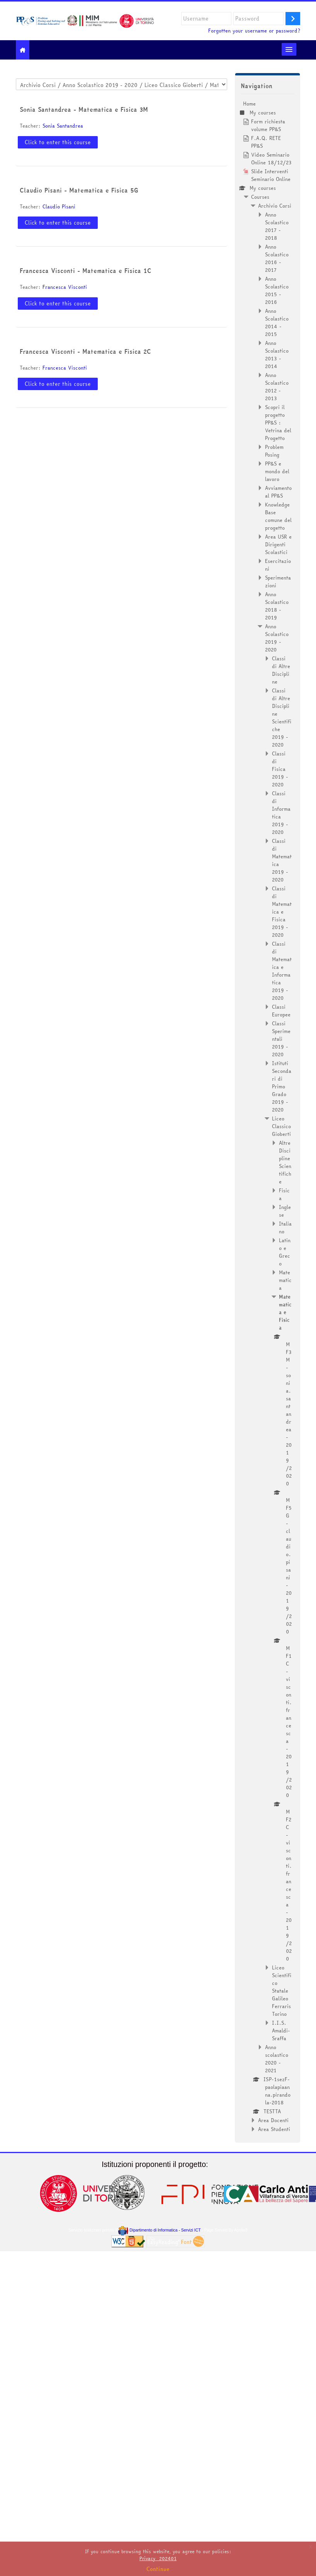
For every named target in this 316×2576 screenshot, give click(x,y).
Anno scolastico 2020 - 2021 (276, 2058)
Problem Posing (274, 451)
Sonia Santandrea (62, 126)
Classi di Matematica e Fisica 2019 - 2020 (282, 912)
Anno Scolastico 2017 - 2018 (277, 226)
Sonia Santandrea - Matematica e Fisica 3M (84, 109)
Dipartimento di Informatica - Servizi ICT (159, 2230)
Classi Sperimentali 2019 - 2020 (281, 1038)
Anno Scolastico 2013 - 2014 (277, 354)
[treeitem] (267, 1116)
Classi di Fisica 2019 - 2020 (280, 769)
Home (249, 103)
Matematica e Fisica (285, 1312)
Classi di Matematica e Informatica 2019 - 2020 (282, 971)
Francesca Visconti (64, 287)
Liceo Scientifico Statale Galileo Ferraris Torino (281, 1991)
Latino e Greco (285, 1251)
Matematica (285, 1280)
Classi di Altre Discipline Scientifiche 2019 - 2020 (281, 717)
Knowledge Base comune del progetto (278, 516)
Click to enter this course (58, 142)
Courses (260, 197)
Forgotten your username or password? (254, 30)
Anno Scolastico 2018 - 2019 (277, 605)
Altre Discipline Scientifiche (285, 1162)
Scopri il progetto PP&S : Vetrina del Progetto (278, 422)
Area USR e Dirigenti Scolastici (278, 544)
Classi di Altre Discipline (281, 670)
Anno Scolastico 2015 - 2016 (277, 290)
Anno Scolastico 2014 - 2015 (277, 322)
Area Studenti (274, 2129)
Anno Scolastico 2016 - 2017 (277, 258)
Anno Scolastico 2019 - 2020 (277, 637)
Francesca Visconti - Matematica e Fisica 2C (85, 351)
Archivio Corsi (274, 206)
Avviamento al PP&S (278, 492)
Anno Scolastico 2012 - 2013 (277, 386)
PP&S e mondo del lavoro (277, 471)
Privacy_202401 (158, 2558)
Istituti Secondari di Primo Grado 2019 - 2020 (281, 1086)
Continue (158, 2569)
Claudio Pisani (58, 206)
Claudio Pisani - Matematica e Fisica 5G (79, 190)
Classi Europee (281, 1010)
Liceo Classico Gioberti (281, 1126)
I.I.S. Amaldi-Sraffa (281, 2030)
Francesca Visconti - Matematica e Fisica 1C (85, 270)
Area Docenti (273, 2120)
